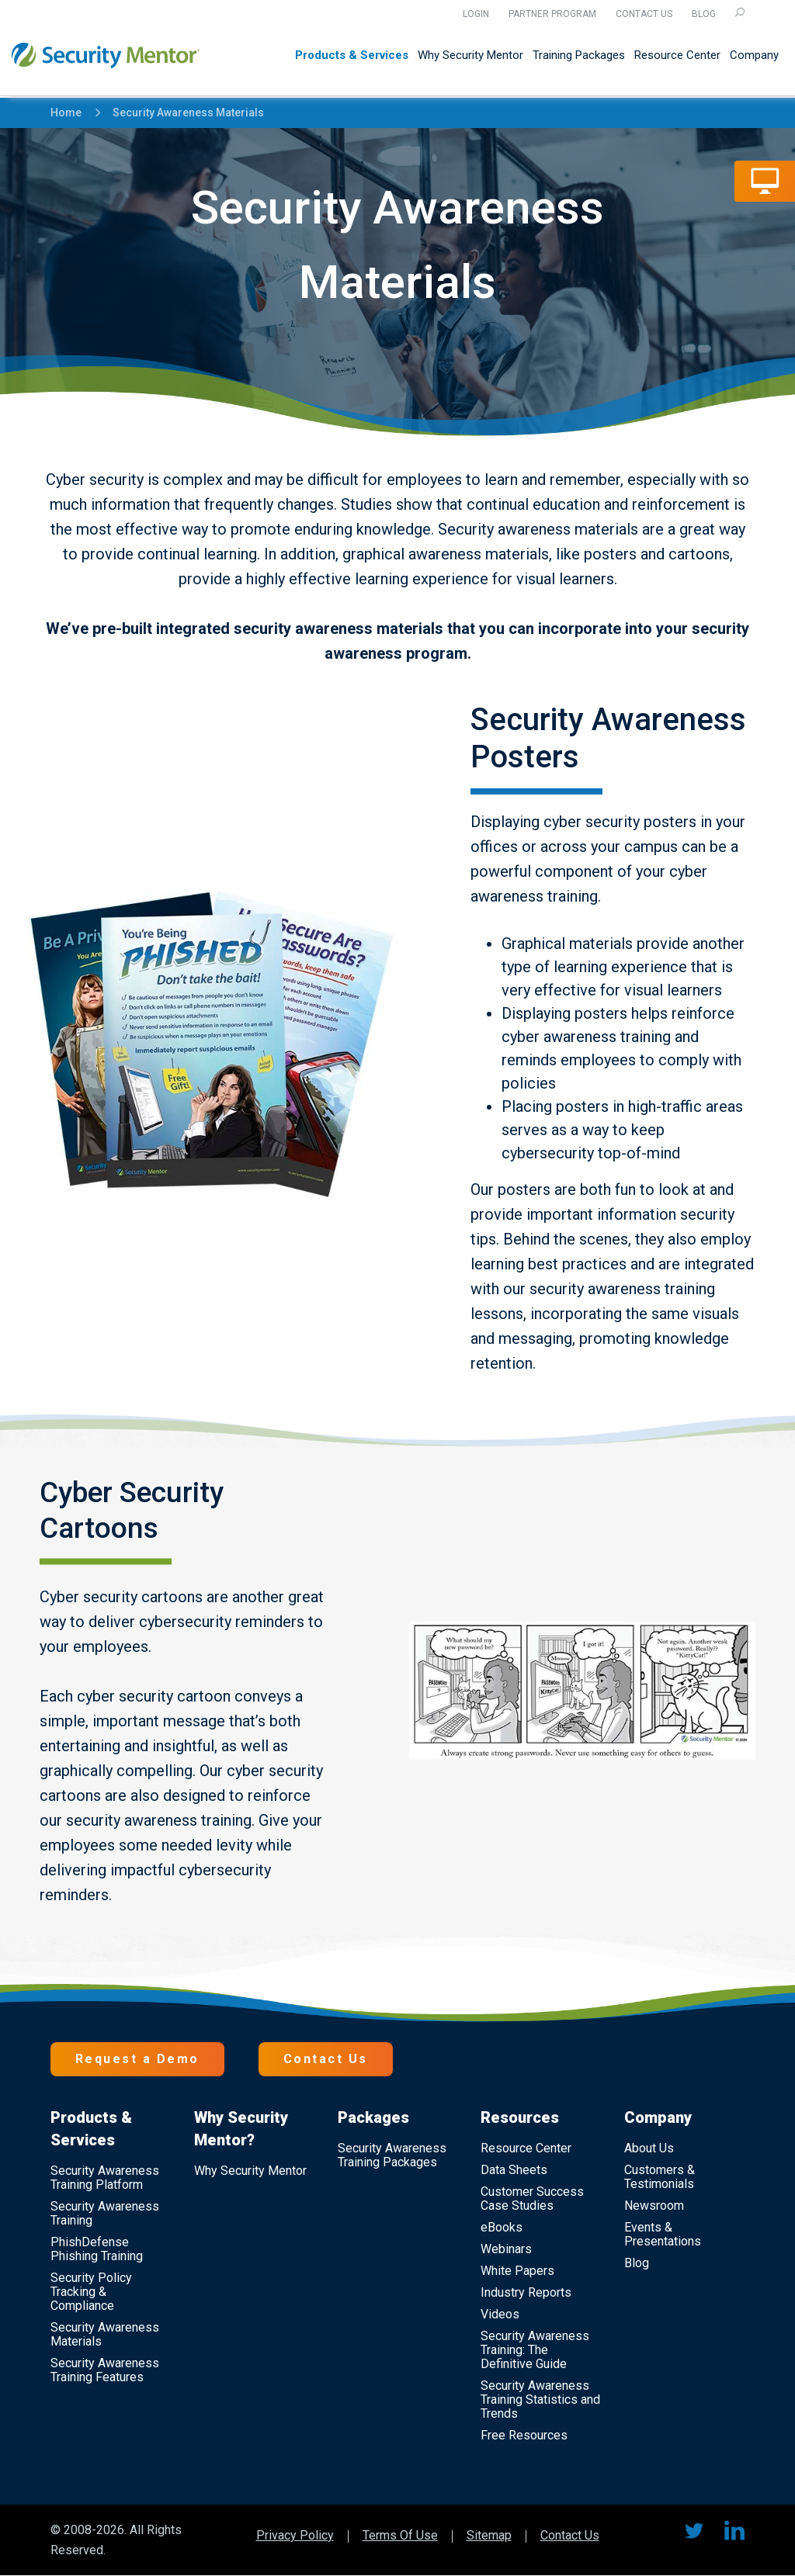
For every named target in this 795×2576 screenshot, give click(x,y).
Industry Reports (526, 2292)
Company (754, 56)
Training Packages (579, 56)
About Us (649, 2148)
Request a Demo (137, 2058)
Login (476, 14)
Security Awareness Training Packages (392, 2155)
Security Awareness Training (104, 2213)
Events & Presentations (662, 2234)
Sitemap (489, 2536)
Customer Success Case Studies (532, 2198)
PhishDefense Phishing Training (96, 2249)
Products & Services (351, 56)
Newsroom (654, 2205)
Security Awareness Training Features (104, 2370)
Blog (704, 14)
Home (66, 112)
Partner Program (552, 14)
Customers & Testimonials (659, 2176)
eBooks (501, 2227)
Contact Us (644, 14)
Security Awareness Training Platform (104, 2177)
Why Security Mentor (470, 56)
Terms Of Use (400, 2536)
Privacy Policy (295, 2536)
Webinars (506, 2249)
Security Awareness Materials (181, 113)
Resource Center (677, 56)
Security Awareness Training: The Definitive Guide (535, 2349)
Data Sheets (514, 2169)
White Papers (517, 2270)
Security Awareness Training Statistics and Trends (540, 2399)
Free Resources (524, 2435)
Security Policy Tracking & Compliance (91, 2291)
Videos (500, 2314)
